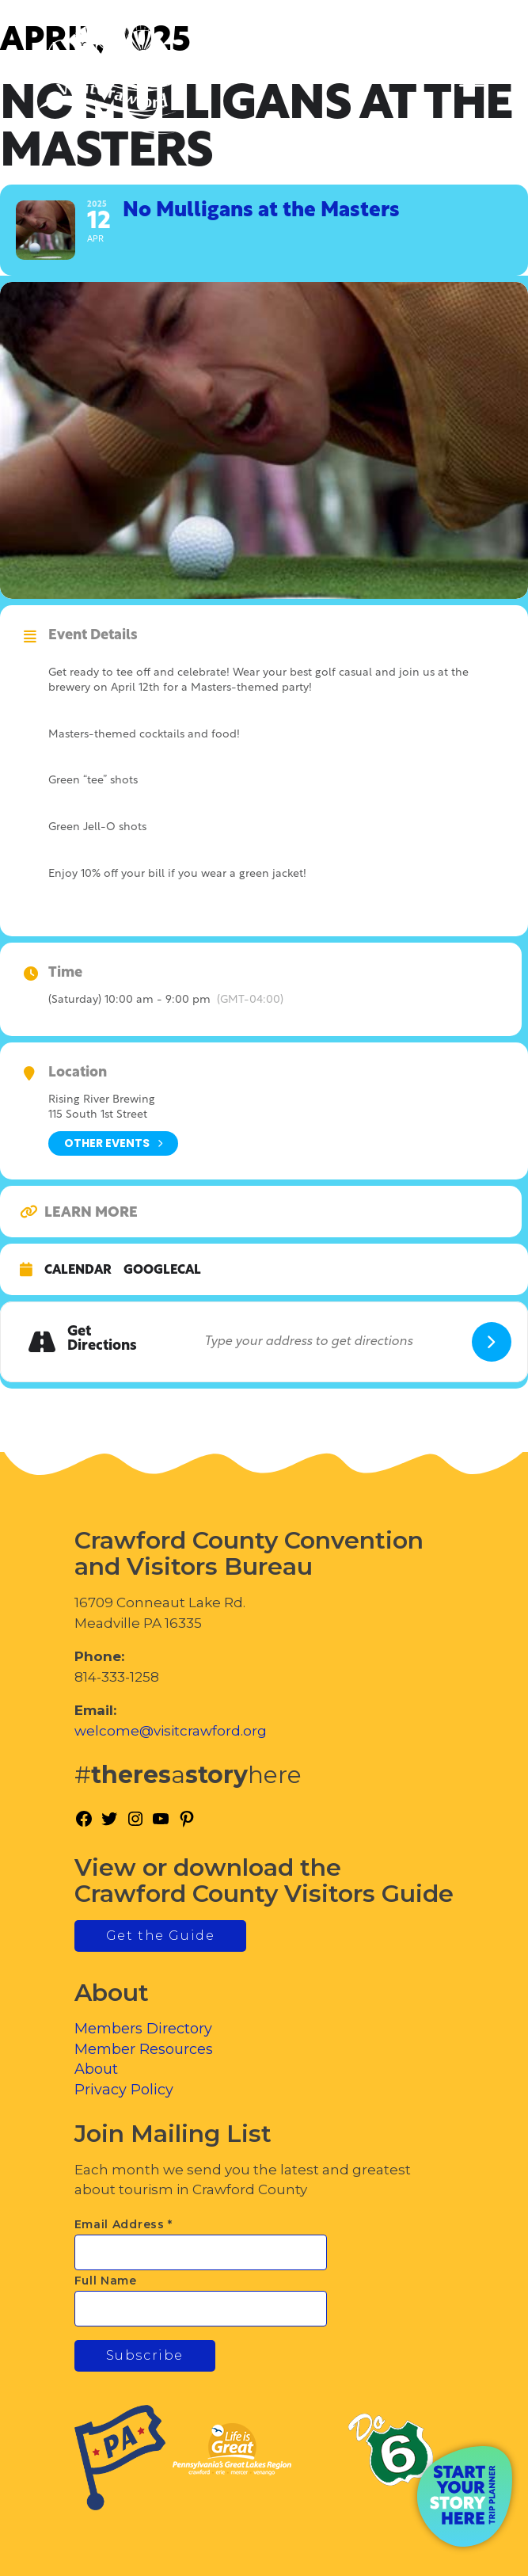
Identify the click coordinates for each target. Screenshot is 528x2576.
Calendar (78, 1270)
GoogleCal (162, 1270)
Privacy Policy (123, 2089)
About (96, 2069)
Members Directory (143, 2028)
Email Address (123, 2224)
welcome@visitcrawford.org (170, 1731)
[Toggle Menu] (471, 79)
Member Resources (143, 2049)
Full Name (105, 2280)
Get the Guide (160, 1935)
